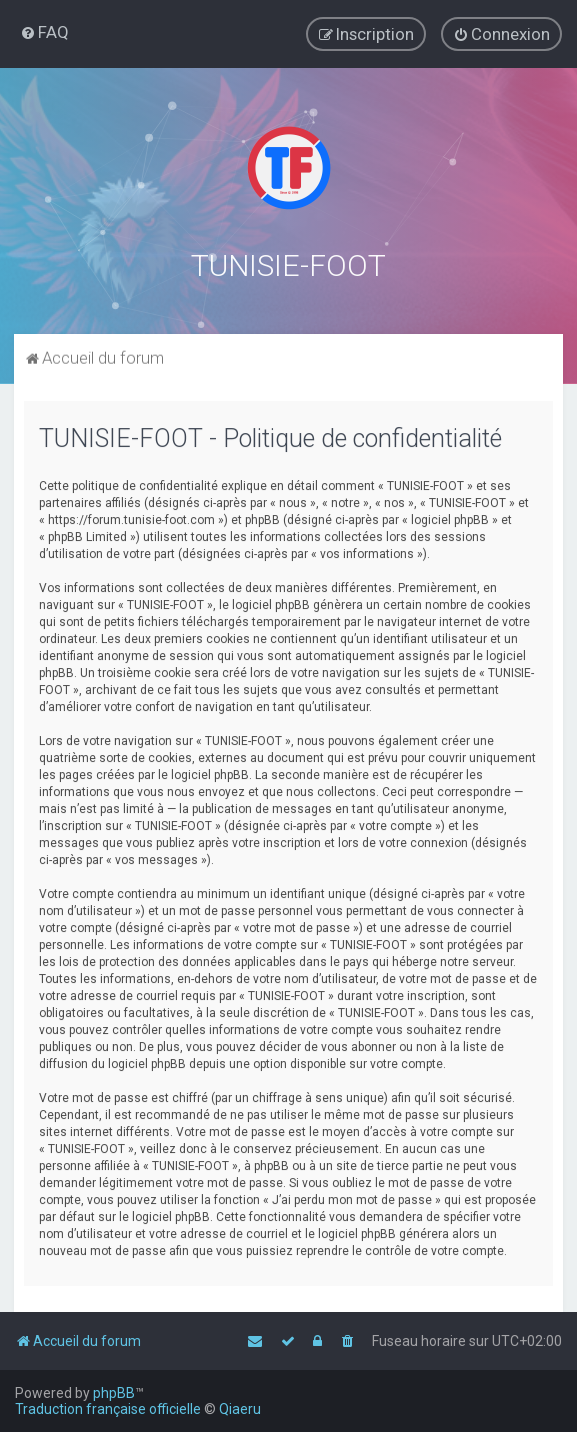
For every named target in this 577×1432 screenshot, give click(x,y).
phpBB (114, 1393)
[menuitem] (44, 32)
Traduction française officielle (108, 1409)
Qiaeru (240, 1409)
